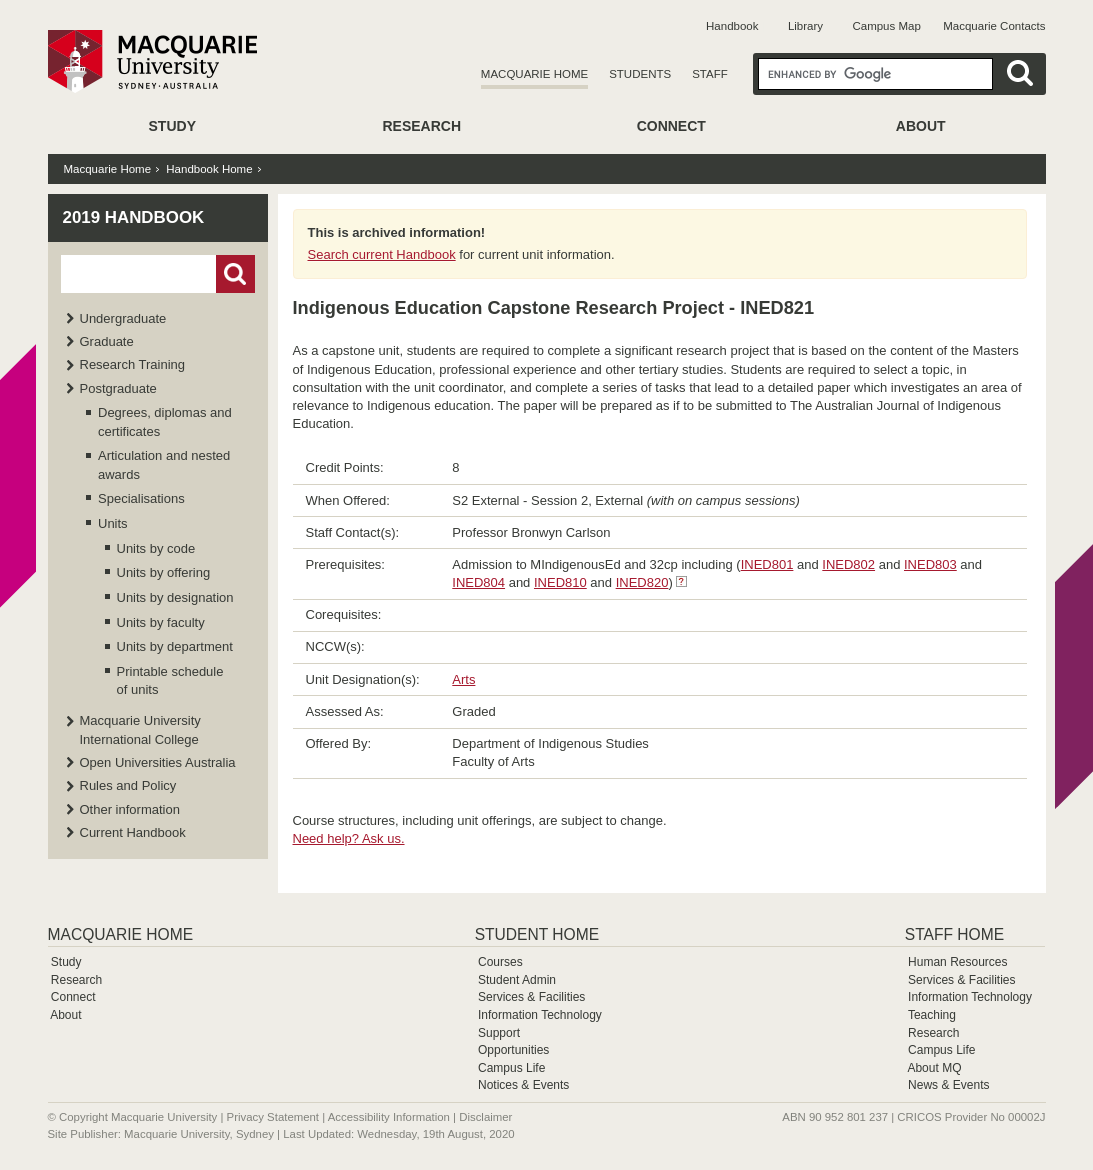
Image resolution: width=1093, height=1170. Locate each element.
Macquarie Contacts (994, 26)
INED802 (848, 564)
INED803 (930, 564)
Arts (463, 679)
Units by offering (164, 572)
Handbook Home (209, 169)
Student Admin (517, 980)
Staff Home (954, 934)
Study (172, 126)
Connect (671, 126)
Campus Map (886, 26)
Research (421, 126)
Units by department (175, 646)
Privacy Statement (273, 1117)
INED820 (642, 582)
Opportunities (513, 1050)
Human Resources (957, 962)
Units (113, 523)
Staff (710, 74)
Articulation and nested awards (164, 464)
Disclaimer (485, 1117)
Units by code (156, 548)
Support (499, 1033)
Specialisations (141, 498)
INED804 (478, 582)
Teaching (932, 1015)
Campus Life (511, 1068)
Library (805, 26)
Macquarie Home (534, 74)
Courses (500, 962)
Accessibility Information (389, 1117)
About (921, 126)
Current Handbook (133, 832)
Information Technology (540, 1015)
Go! (235, 274)
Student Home (537, 934)
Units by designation (175, 597)
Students (640, 74)
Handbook (732, 26)
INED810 (560, 582)
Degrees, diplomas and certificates (165, 421)
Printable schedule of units (170, 680)
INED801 (767, 564)
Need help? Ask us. (349, 838)
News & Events (948, 1085)
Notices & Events (523, 1085)
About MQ (934, 1068)
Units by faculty (161, 622)
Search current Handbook (382, 254)
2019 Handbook (134, 217)
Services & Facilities (531, 997)
